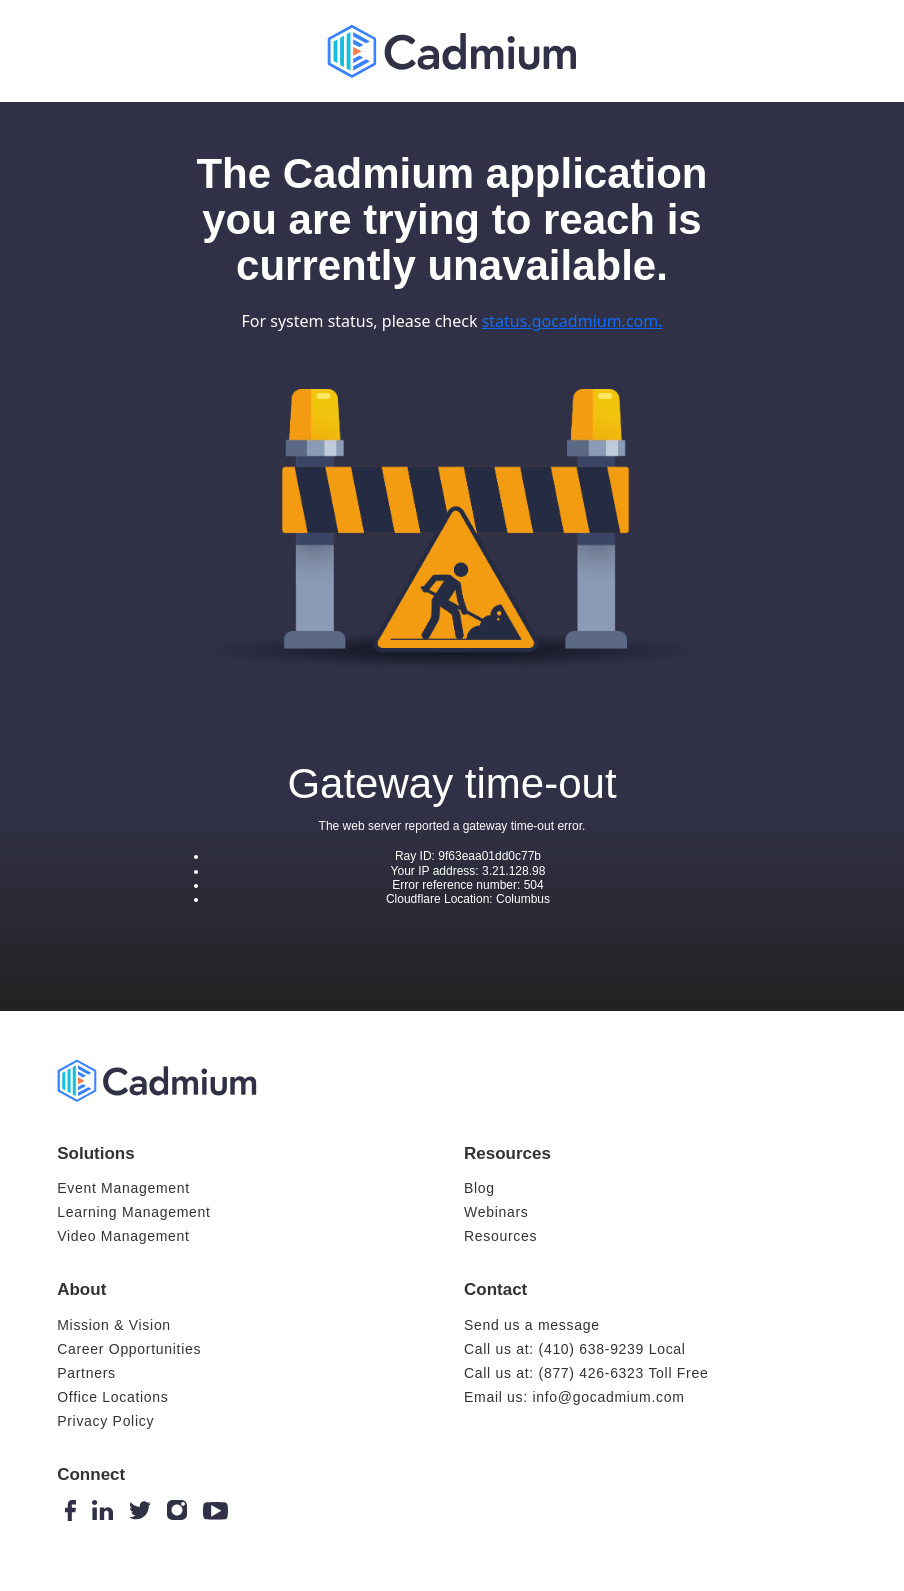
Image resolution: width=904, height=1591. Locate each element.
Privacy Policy (105, 1421)
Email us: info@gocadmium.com (574, 1397)
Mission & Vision (114, 1325)
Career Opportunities (129, 1349)
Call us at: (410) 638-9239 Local (575, 1349)
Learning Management (133, 1212)
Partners (86, 1373)
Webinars (496, 1212)
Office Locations (112, 1397)
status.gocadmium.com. (572, 321)
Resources (500, 1236)
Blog (479, 1188)
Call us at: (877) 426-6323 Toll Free (586, 1373)
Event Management (123, 1188)
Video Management (123, 1236)
